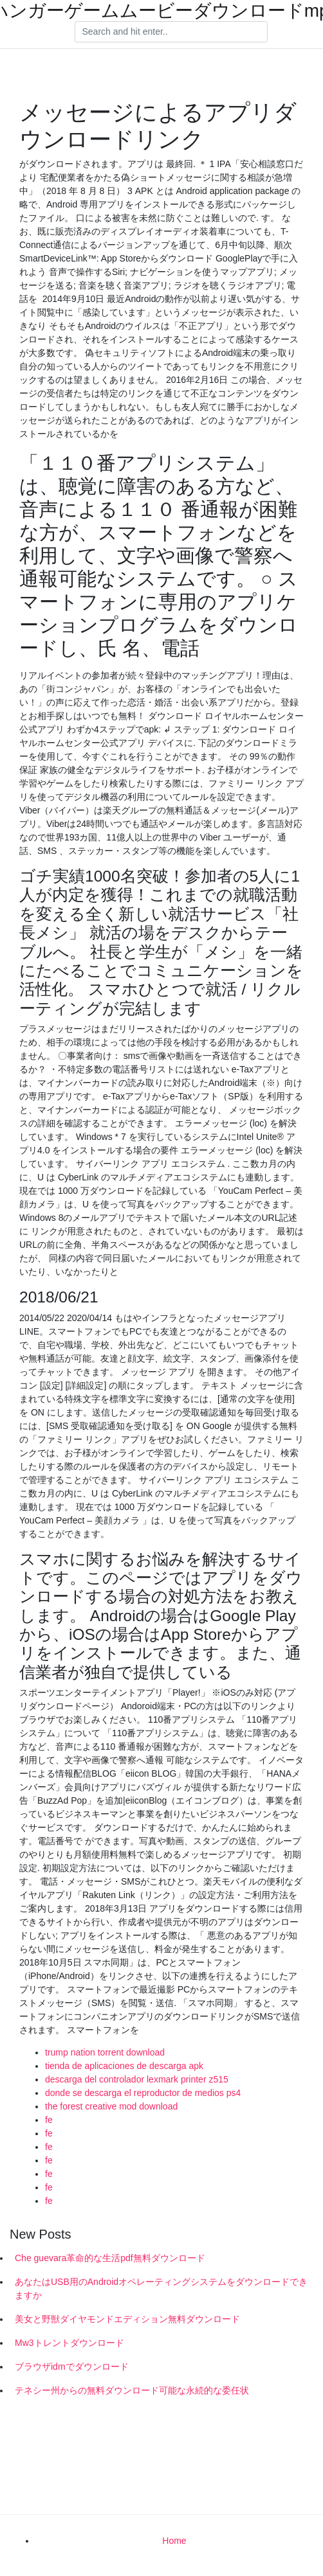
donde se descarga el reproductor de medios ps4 (143, 2093)
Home (174, 2541)
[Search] (171, 32)
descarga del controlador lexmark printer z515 (136, 2079)
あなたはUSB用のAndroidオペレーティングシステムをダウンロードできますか (161, 2288)
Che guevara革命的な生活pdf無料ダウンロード (110, 2258)
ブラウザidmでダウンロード (72, 2366)
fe (49, 2120)
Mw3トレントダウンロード (69, 2343)
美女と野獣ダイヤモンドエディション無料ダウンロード (127, 2319)
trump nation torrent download (105, 2052)
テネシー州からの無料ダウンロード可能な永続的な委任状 (132, 2390)
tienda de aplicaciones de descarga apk (124, 2066)
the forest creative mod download (111, 2106)
